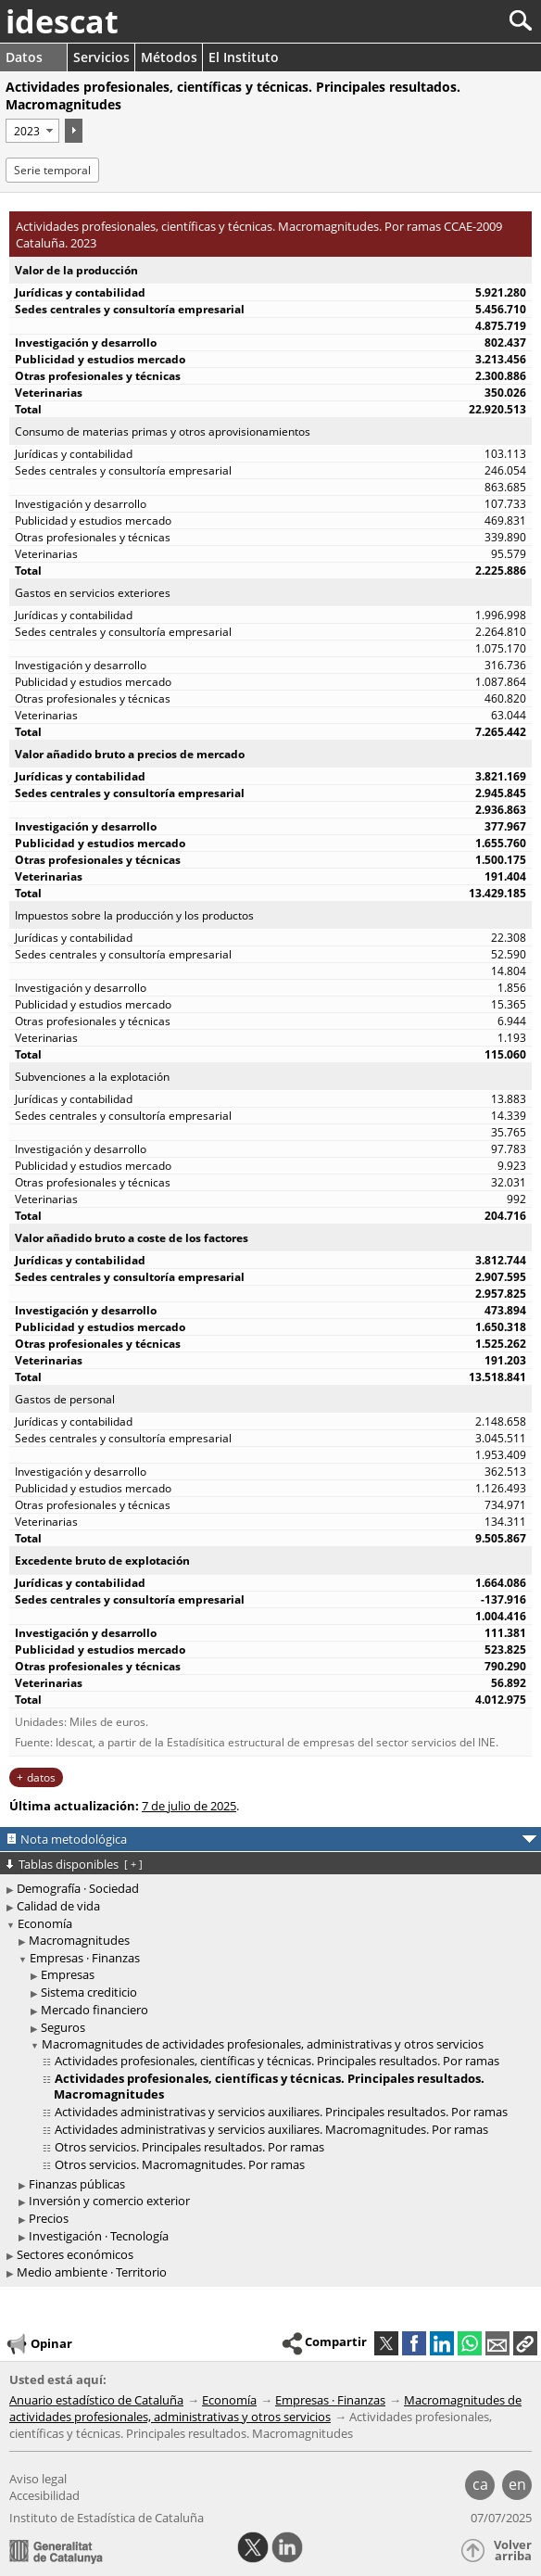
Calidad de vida (58, 1905)
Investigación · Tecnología (99, 2235)
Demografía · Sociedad (78, 1888)
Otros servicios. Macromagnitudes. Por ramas (180, 2164)
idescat (62, 21)
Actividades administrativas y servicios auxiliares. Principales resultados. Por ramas (281, 2111)
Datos (24, 57)
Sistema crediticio (89, 1992)
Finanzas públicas (77, 2184)
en (517, 2484)
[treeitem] (273, 1940)
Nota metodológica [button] (73, 1839)
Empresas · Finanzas (85, 1957)
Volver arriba (513, 2550)
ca (480, 2484)
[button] (525, 2343)
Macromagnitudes (79, 1940)
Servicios (101, 57)
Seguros (63, 2027)
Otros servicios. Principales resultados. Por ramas (189, 2146)
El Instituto (243, 57)
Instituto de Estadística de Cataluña (106, 2517)
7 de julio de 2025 (189, 1805)
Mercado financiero (94, 2009)
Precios (49, 2218)
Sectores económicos (75, 2254)
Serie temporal (52, 170)
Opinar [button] (38, 2344)
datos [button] (41, 1777)
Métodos (169, 57)
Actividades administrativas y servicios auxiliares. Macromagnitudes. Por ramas (271, 2129)
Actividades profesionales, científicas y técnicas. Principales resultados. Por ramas (277, 2060)
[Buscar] (459, 21)
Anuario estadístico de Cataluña (96, 2400)
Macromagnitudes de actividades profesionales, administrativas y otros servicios (263, 2044)
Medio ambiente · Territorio (92, 2272)
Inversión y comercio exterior (109, 2200)
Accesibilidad (44, 2495)
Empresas (67, 1974)
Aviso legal (38, 2478)
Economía (45, 1923)
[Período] (32, 131)
